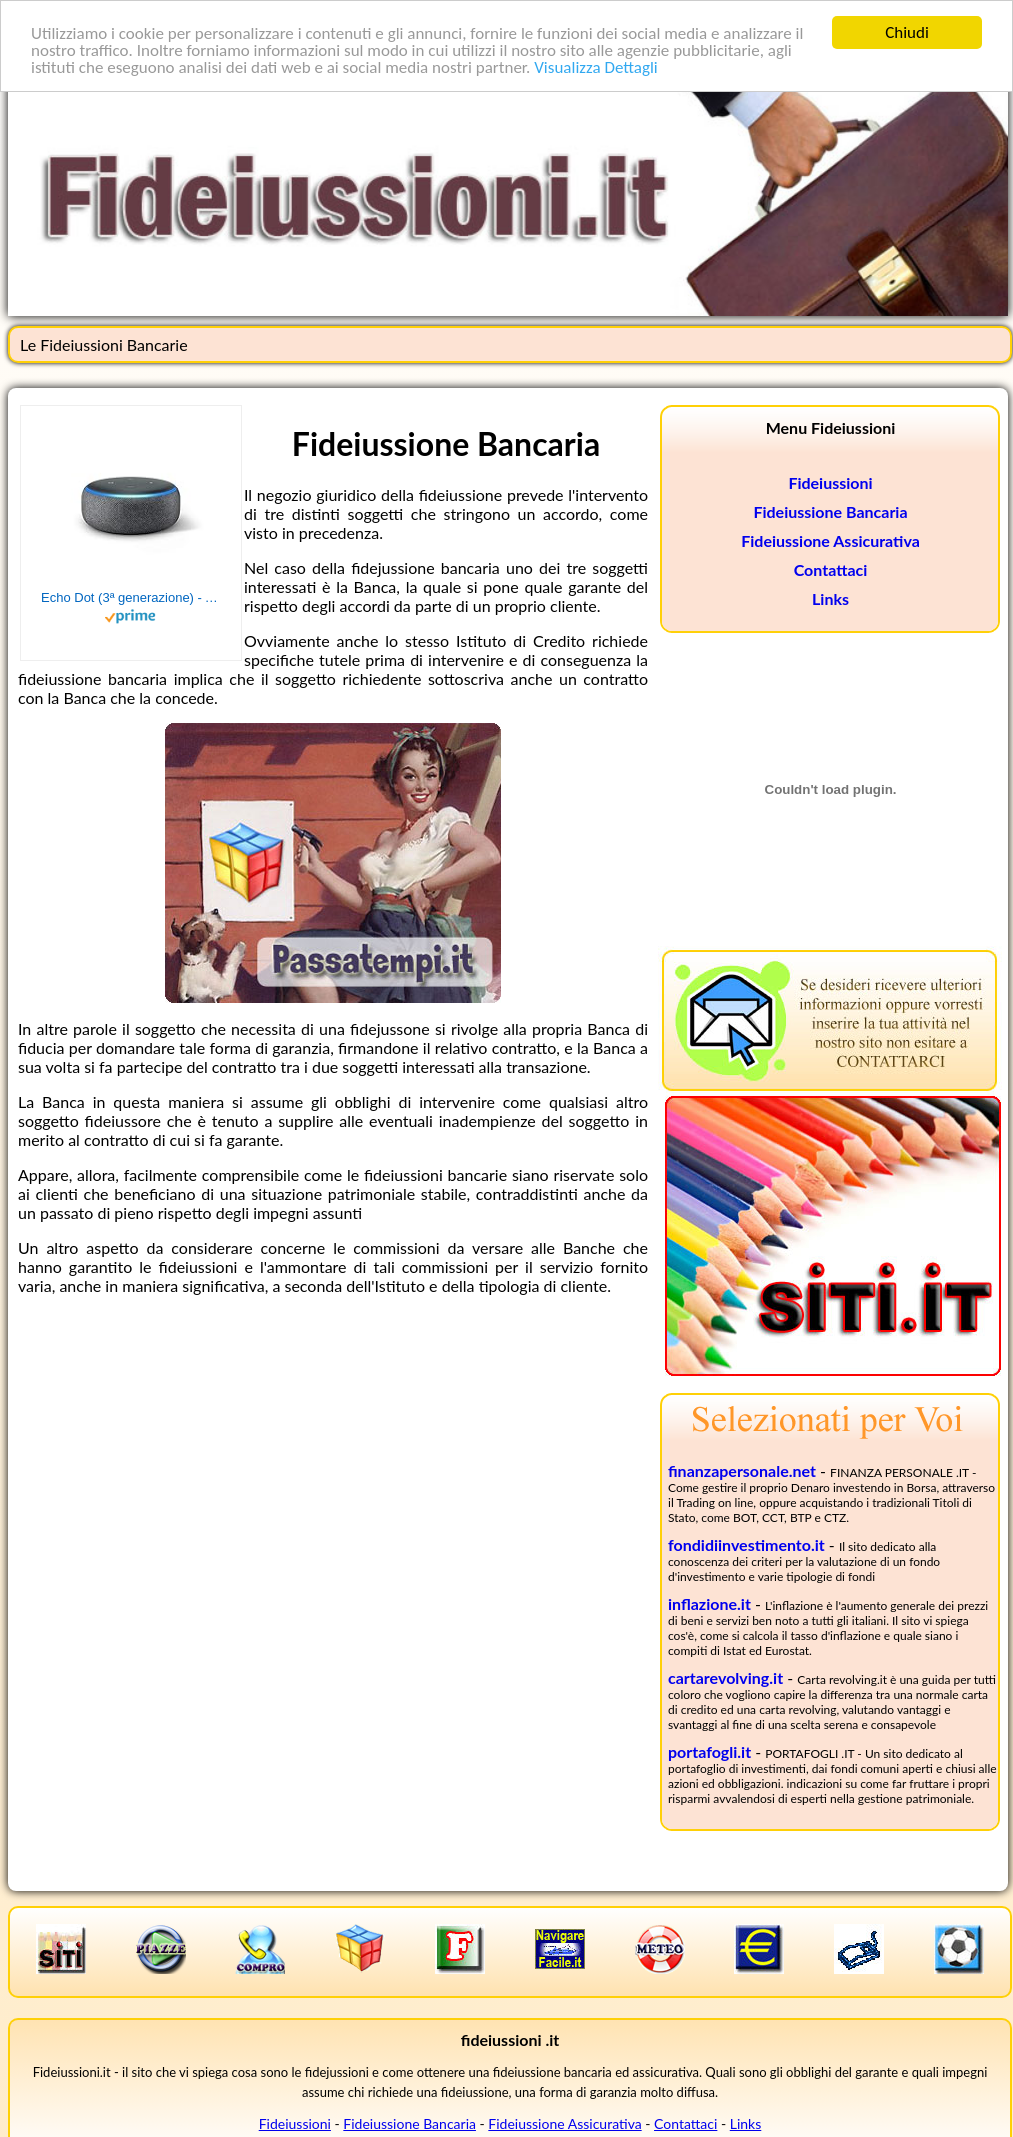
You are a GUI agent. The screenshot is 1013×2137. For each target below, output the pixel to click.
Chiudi (907, 32)
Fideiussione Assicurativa (830, 540)
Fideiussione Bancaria (830, 511)
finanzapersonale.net (742, 1470)
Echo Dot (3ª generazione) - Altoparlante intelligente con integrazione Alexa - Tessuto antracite (131, 597)
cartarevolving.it (725, 1677)
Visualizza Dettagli (596, 67)
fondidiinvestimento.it (746, 1544)
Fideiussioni (830, 482)
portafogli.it (709, 1751)
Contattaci (831, 569)
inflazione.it (709, 1603)
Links (830, 598)
